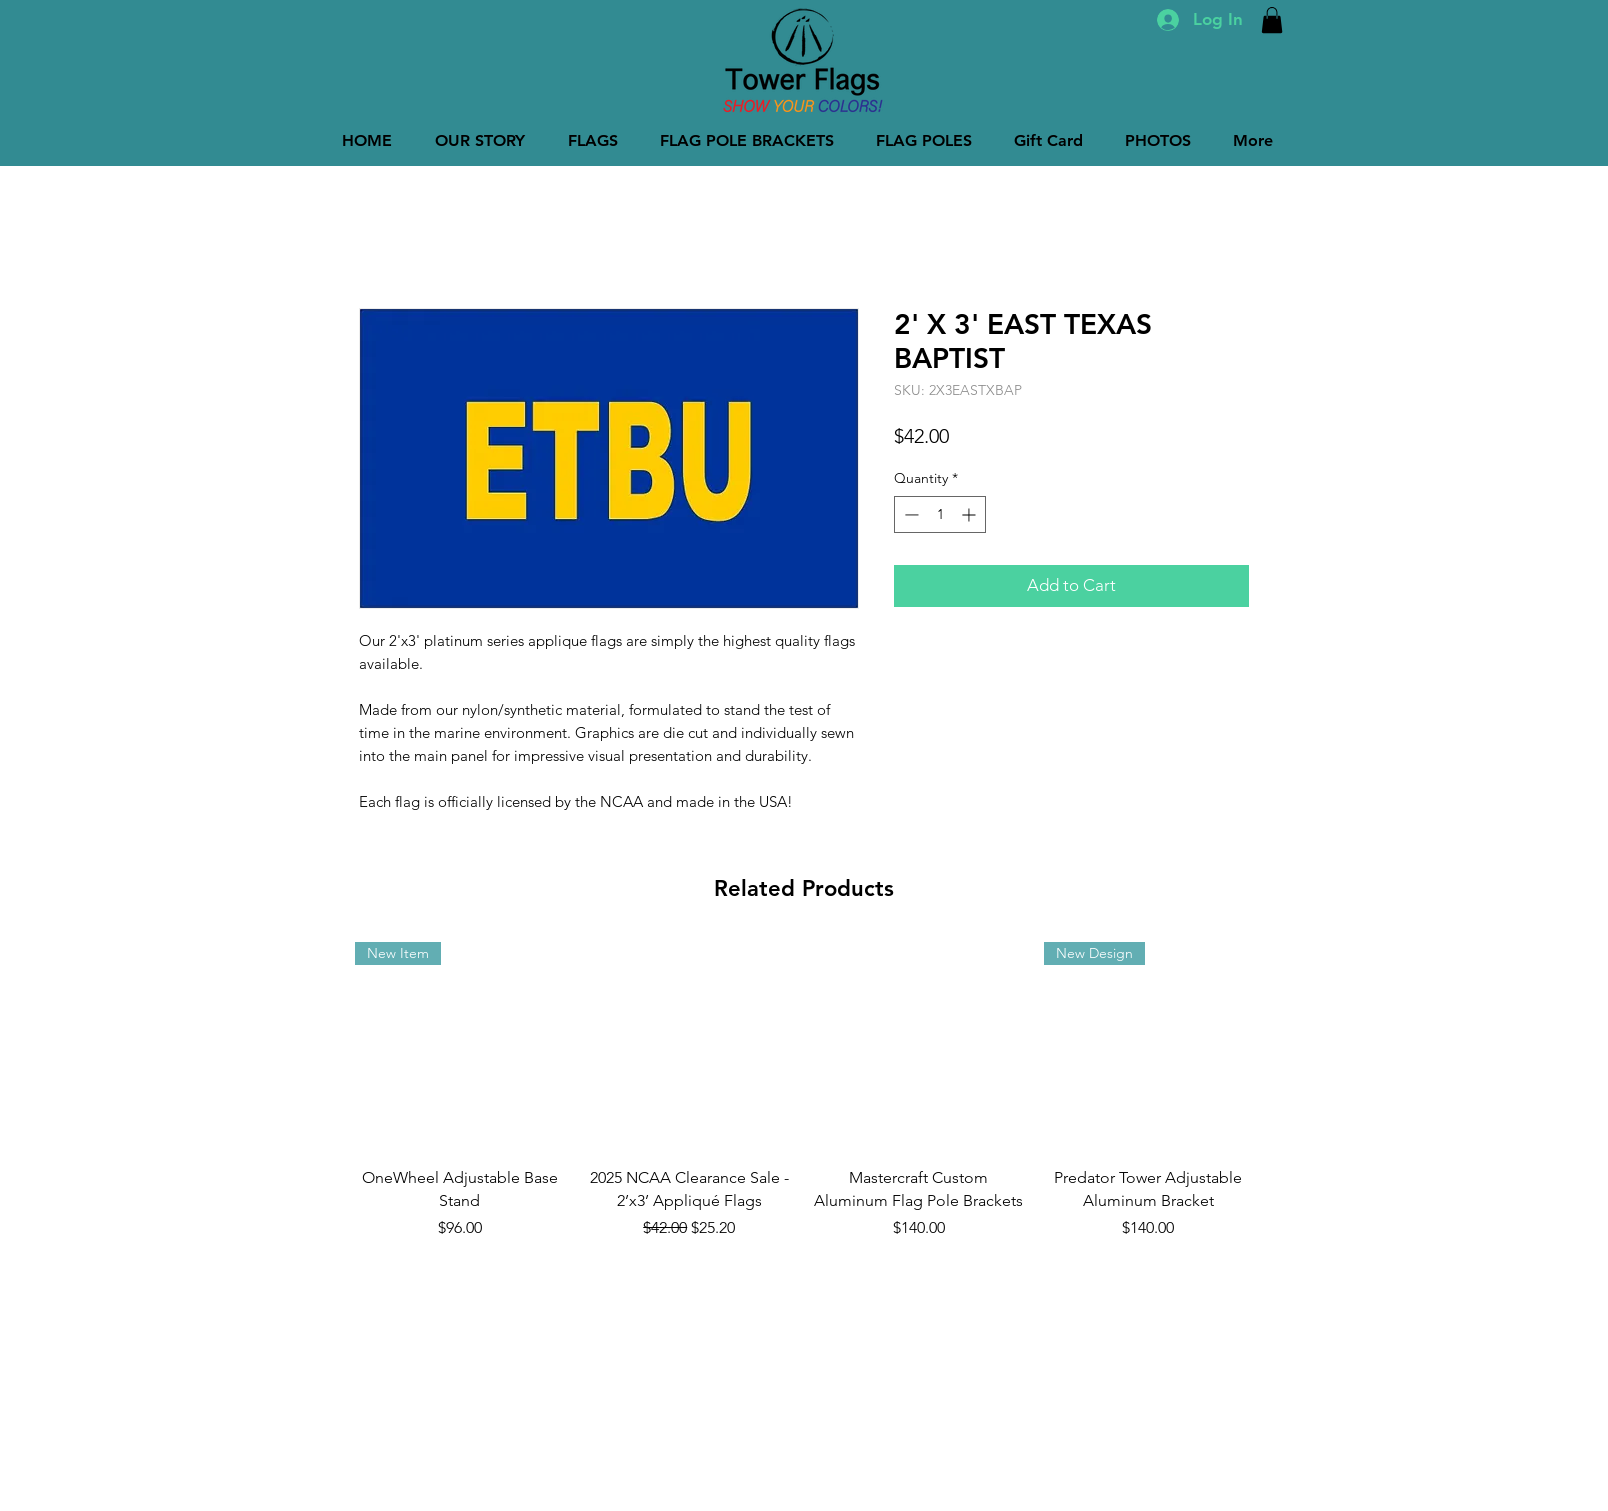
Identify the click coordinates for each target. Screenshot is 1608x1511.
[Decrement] (909, 514)
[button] (1272, 20)
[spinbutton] (940, 514)
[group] (804, 1091)
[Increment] (970, 514)
